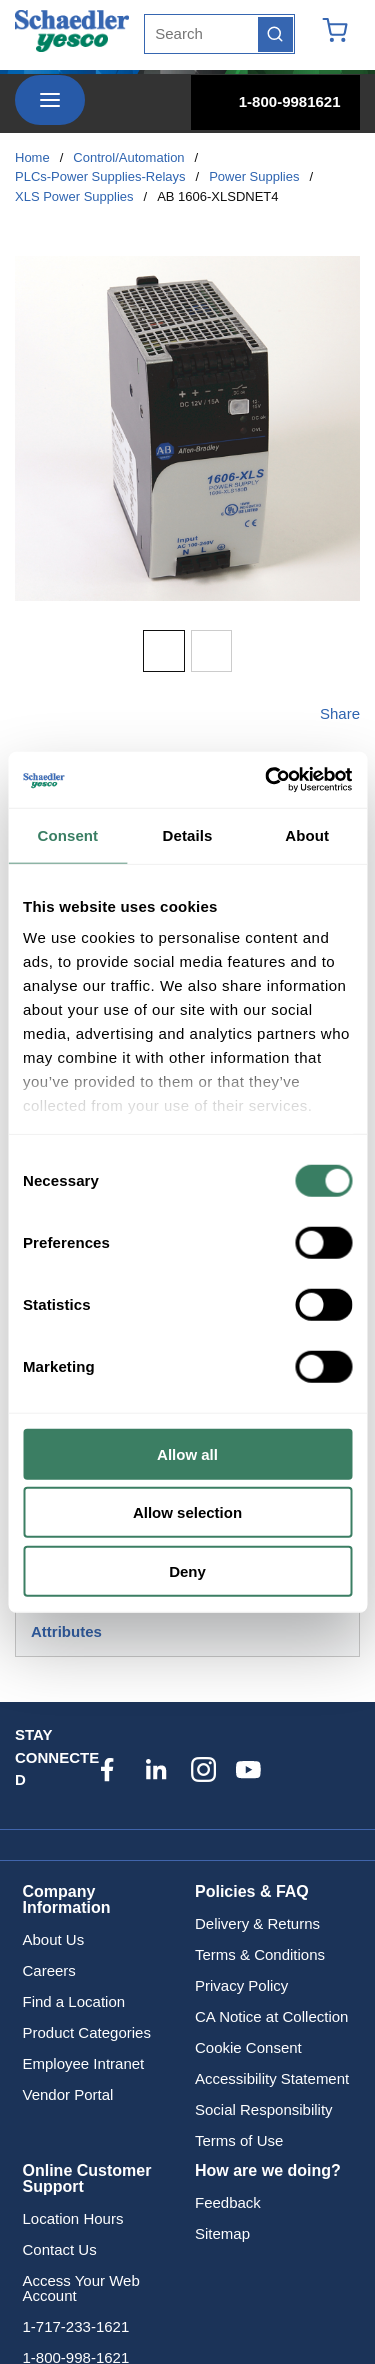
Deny (187, 1570)
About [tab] (307, 834)
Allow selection (187, 1512)
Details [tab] (188, 834)
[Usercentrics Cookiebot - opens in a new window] (267, 780)
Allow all (187, 1453)
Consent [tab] (67, 834)
